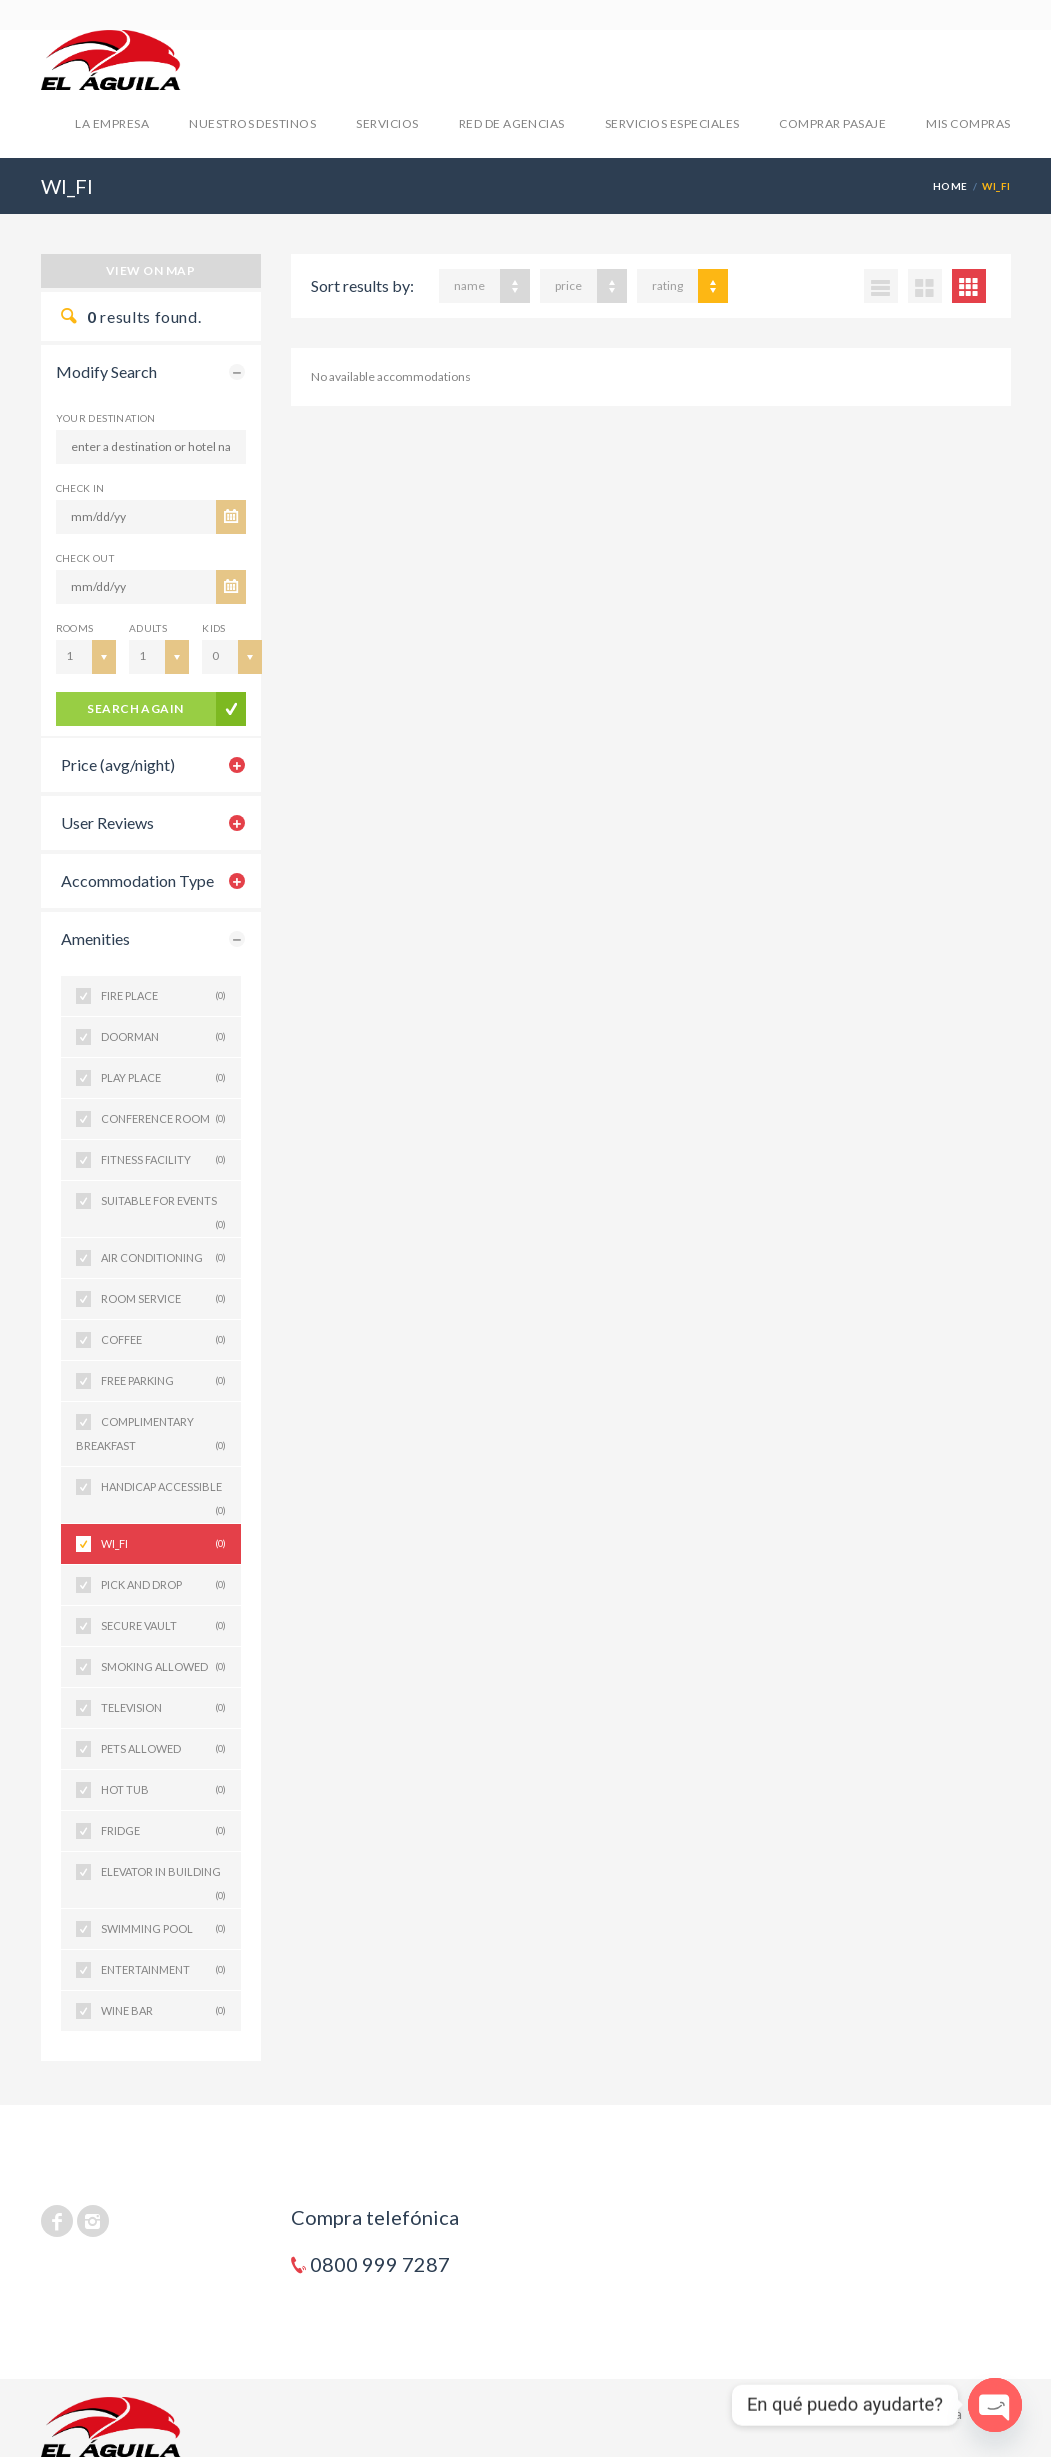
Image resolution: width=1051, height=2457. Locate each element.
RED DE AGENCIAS (512, 123)
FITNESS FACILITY (163, 1160)
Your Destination (106, 418)
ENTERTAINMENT (163, 1970)
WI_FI (163, 1544)
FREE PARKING (163, 1381)
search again (135, 708)
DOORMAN (163, 1037)
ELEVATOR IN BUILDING (163, 1878)
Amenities (95, 938)
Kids (214, 628)
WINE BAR (163, 2011)
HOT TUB (163, 1790)
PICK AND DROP (163, 1585)
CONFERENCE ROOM (163, 1119)
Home (950, 186)
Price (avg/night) (118, 764)
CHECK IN (80, 488)
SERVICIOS (387, 123)
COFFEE (163, 1340)
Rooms (75, 628)
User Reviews (107, 822)
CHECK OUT (85, 558)
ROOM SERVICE (163, 1299)
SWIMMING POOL (163, 1929)
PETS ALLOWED (163, 1749)
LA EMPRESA (112, 123)
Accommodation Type (137, 880)
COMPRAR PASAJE (832, 123)
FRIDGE (163, 1831)
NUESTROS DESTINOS (252, 123)
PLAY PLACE (163, 1078)
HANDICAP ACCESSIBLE (163, 1493)
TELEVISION (163, 1708)
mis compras (968, 123)
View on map (150, 270)
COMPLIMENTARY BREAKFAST (151, 1436)
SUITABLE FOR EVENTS (163, 1207)
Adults (148, 628)
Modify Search (106, 371)
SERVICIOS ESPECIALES (672, 123)
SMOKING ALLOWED (163, 1667)
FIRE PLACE (163, 996)
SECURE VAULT (163, 1626)
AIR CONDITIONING (163, 1258)
